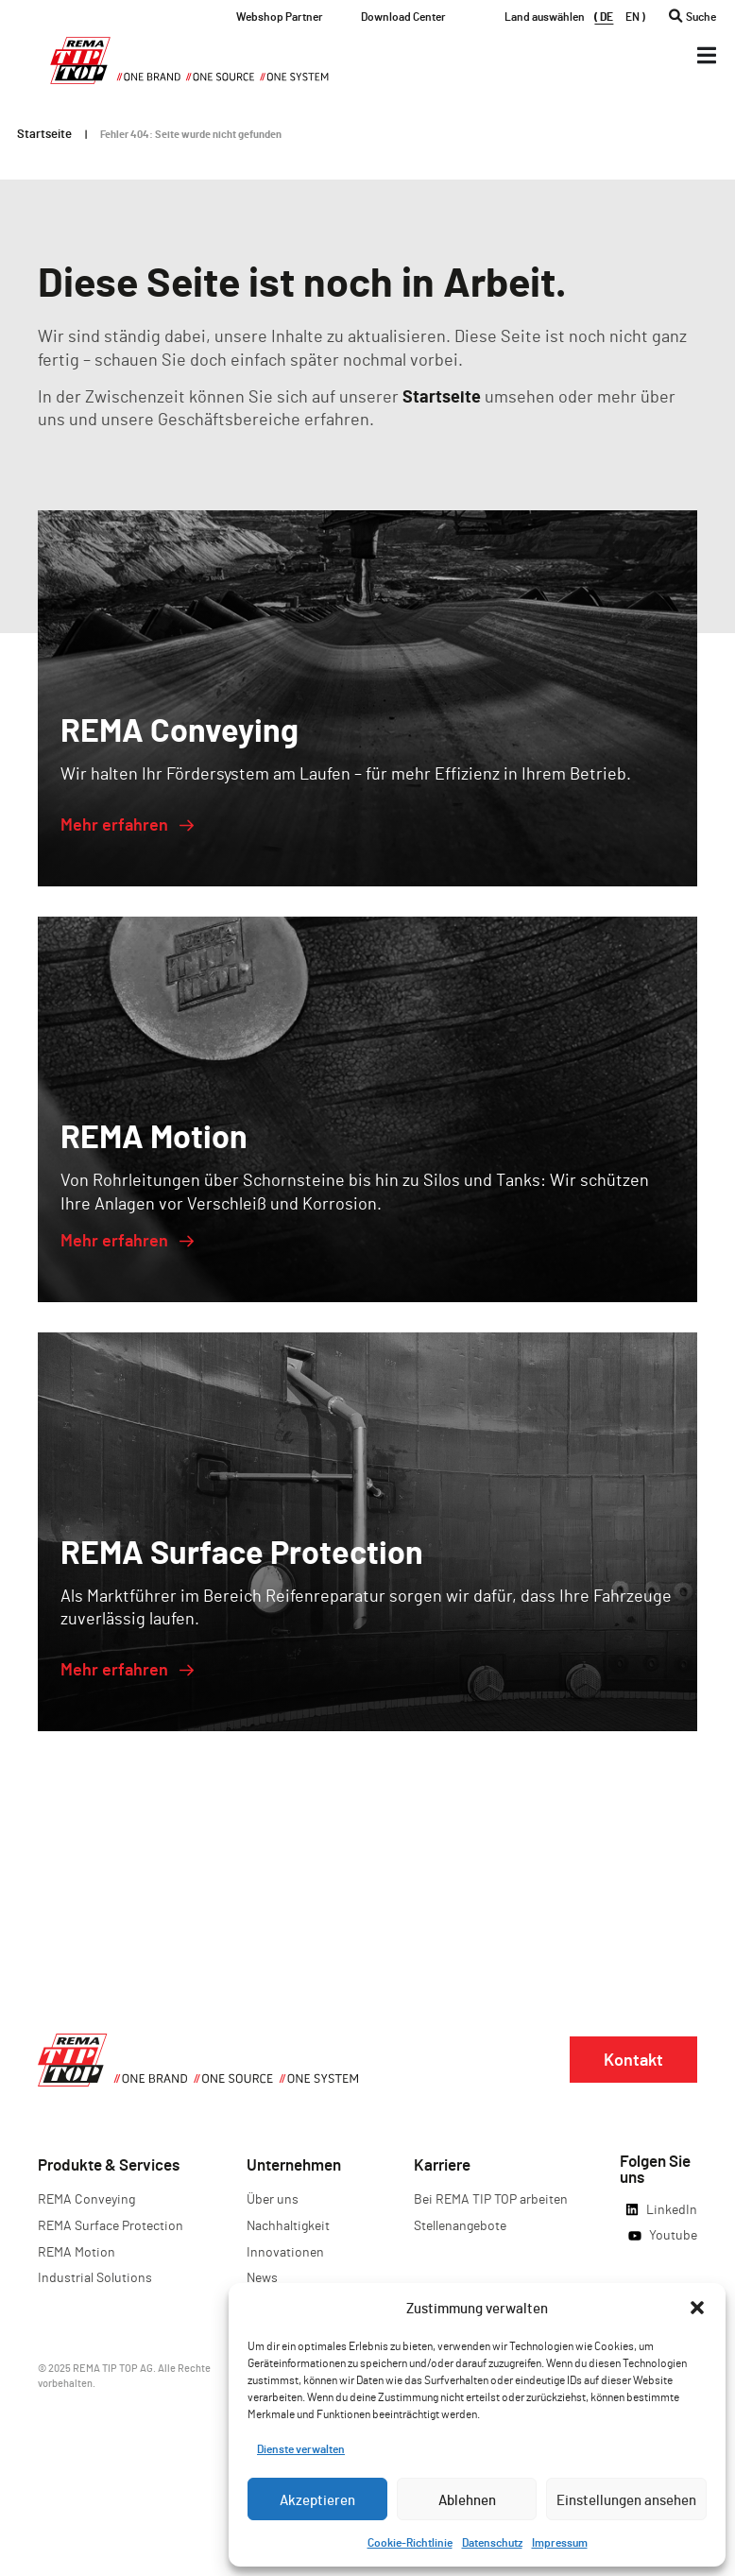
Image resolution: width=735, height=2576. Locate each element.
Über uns (273, 2198)
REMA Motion (76, 2251)
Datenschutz (492, 2542)
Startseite (44, 133)
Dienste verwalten (301, 2448)
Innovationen (285, 2251)
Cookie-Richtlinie (410, 2542)
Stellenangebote (460, 2225)
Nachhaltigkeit (288, 2225)
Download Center (403, 16)
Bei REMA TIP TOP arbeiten (491, 2198)
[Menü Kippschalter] (706, 55)
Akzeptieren (317, 2499)
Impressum (560, 2542)
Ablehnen (467, 2499)
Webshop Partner (279, 16)
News (262, 2277)
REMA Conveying (86, 2198)
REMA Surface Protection (110, 2225)
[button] (697, 2307)
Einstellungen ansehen (626, 2499)
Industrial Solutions (95, 2277)
